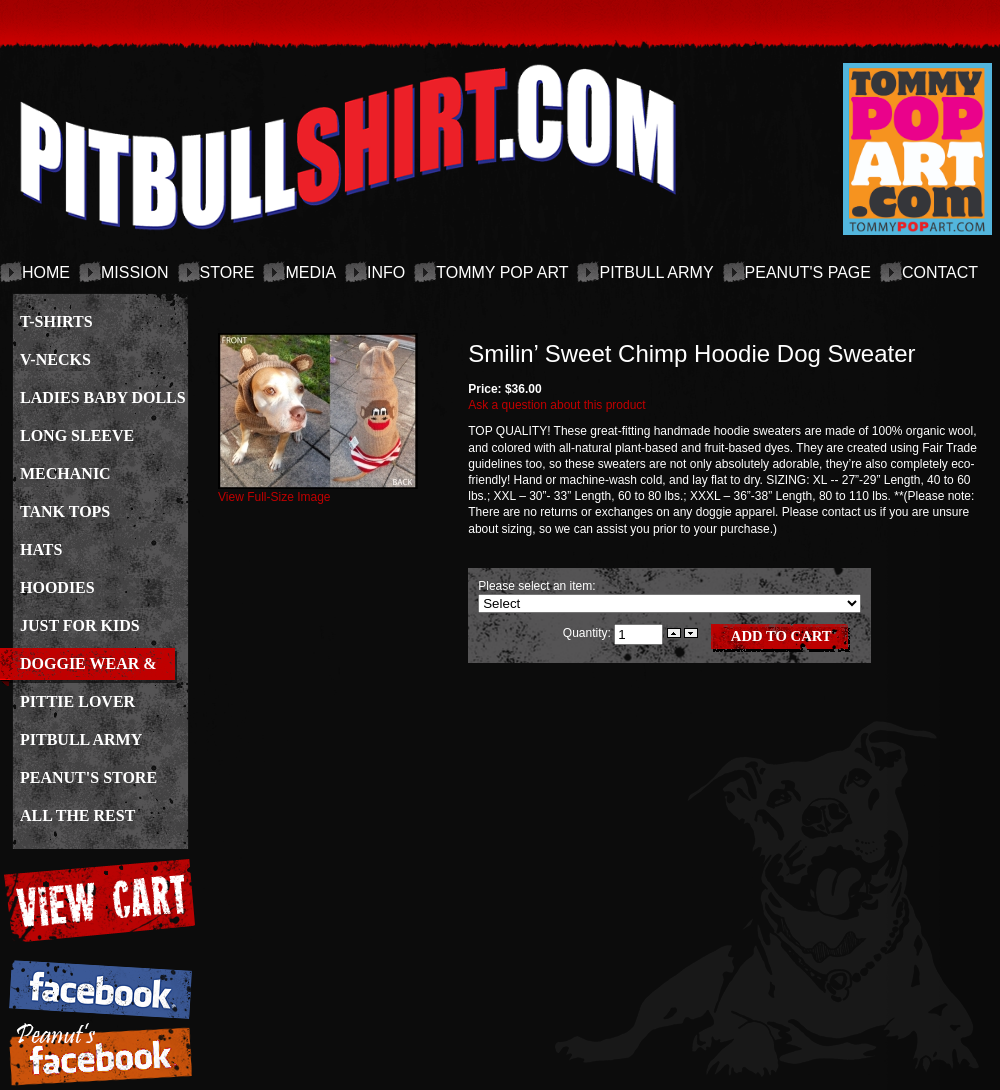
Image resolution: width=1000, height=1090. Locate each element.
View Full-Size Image (318, 491)
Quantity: (588, 633)
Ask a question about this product (556, 405)
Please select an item (535, 586)
